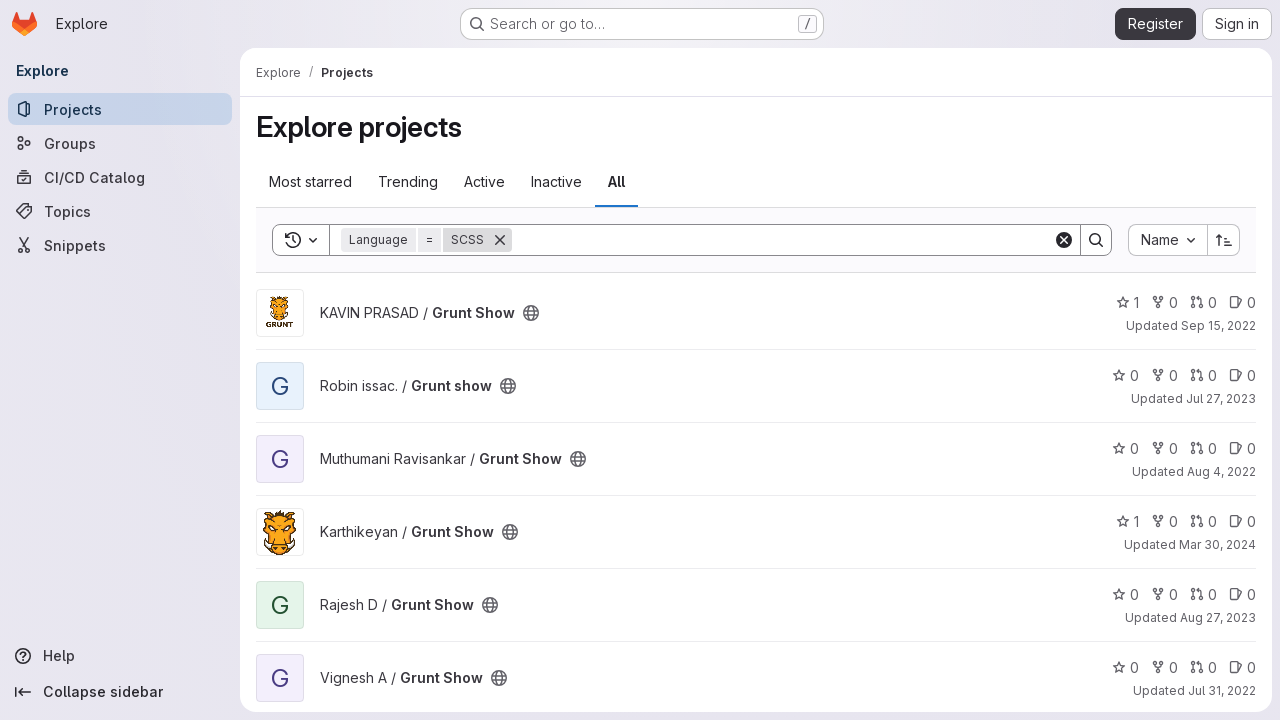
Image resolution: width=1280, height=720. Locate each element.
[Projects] (120, 109)
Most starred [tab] (310, 181)
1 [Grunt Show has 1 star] (1127, 302)
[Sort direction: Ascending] (1224, 240)
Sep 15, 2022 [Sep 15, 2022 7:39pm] (1218, 325)
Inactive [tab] (556, 181)
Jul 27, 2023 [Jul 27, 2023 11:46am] (1221, 398)
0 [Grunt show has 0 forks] (1164, 375)
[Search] (782, 240)
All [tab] (616, 181)
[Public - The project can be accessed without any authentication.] (531, 313)
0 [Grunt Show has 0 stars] (1125, 448)
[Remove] (500, 240)
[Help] (120, 656)
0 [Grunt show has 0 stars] (1125, 375)
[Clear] (1064, 240)
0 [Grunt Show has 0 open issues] (1242, 302)
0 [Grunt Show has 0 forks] (1164, 302)
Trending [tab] (408, 181)
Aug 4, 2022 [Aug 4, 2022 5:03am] (1221, 471)
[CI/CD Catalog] (120, 177)
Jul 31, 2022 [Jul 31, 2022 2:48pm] (1222, 690)
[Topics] (120, 211)
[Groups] (120, 143)
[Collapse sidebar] (120, 692)
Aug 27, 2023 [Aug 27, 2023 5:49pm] (1218, 617)
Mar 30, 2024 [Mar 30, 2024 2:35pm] (1217, 544)
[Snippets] (120, 245)
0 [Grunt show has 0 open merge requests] (1203, 375)
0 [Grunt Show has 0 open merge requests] (1203, 302)
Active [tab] (484, 181)
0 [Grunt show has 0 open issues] (1242, 375)
